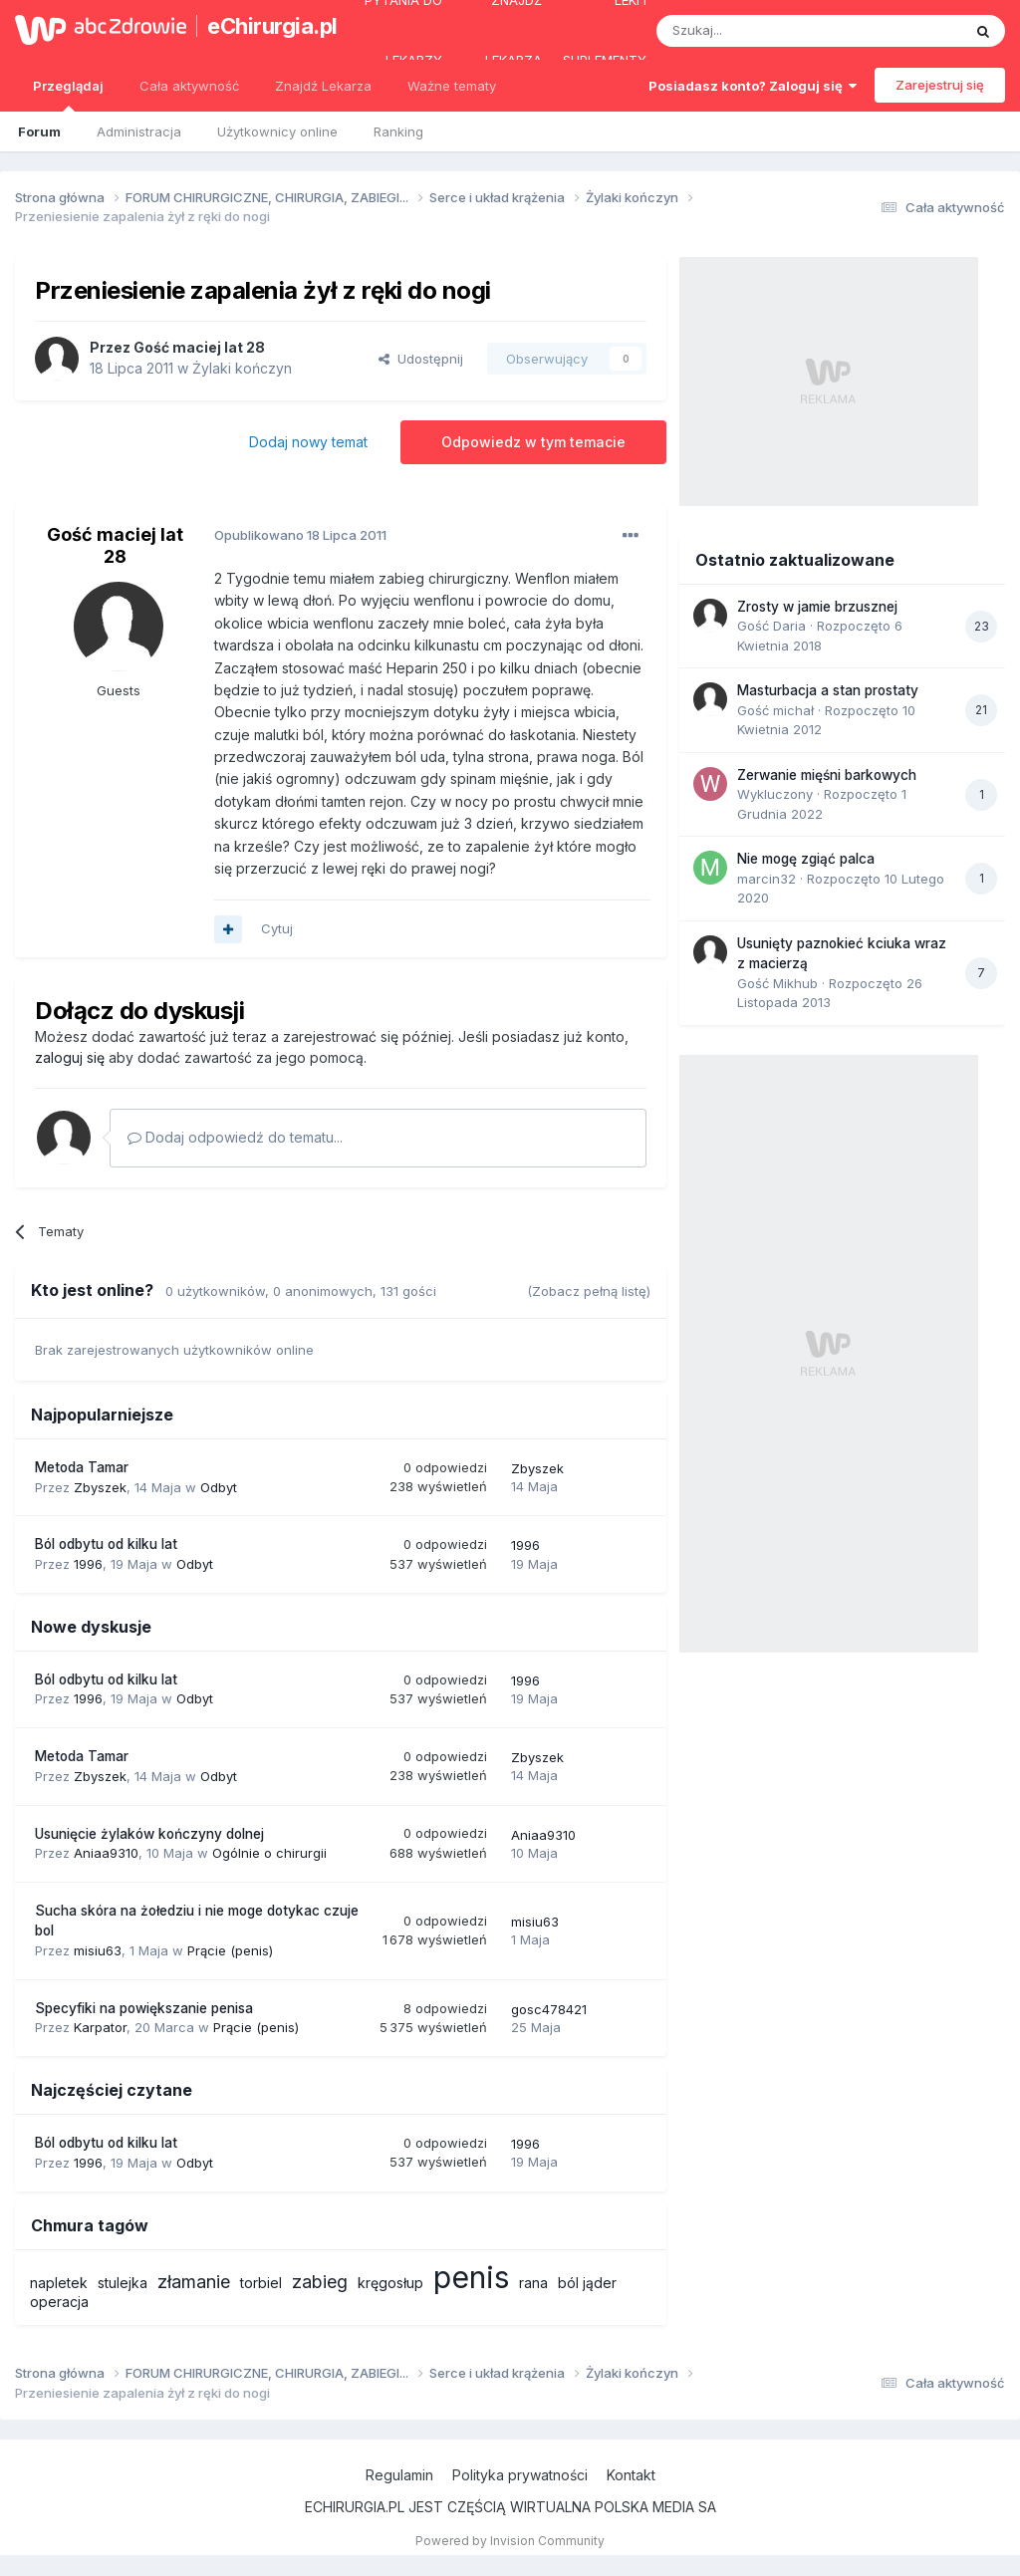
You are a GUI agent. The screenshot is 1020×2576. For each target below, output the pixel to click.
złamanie (193, 2281)
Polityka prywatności (520, 2474)
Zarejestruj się (939, 85)
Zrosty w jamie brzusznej (817, 607)
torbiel (261, 2282)
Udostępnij (421, 359)
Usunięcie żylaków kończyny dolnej (149, 1834)
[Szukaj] (759, 31)
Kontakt (631, 2474)
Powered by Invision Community (510, 2540)
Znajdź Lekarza (323, 86)
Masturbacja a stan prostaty (827, 690)
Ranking (398, 131)
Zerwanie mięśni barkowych (826, 775)
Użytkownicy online (277, 131)
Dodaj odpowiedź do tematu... (235, 1137)
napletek (59, 2282)
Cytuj (277, 928)
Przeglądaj (68, 95)
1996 (88, 1564)
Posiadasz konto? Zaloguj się (752, 86)
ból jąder (587, 2282)
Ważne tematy (451, 86)
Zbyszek (100, 1487)
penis (471, 2277)
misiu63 (98, 1950)
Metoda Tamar (81, 1467)
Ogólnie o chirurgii (269, 1853)
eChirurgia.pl (263, 26)
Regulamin (399, 2474)
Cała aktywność (189, 86)
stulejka (122, 2282)
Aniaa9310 (106, 1853)
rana (533, 2282)
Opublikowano (300, 535)
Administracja (139, 131)
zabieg (320, 2281)
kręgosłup (390, 2282)
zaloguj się (70, 1057)
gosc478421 (549, 2009)
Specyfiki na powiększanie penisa (144, 2008)
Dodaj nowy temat (308, 441)
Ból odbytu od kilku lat (106, 1544)
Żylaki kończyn (242, 368)
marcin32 (766, 879)
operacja (59, 2301)
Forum (39, 131)
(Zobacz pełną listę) (588, 1291)
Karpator (100, 2027)
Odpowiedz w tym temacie (533, 441)
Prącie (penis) (230, 1950)
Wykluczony (775, 794)
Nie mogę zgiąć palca (806, 859)
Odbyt (218, 1487)
